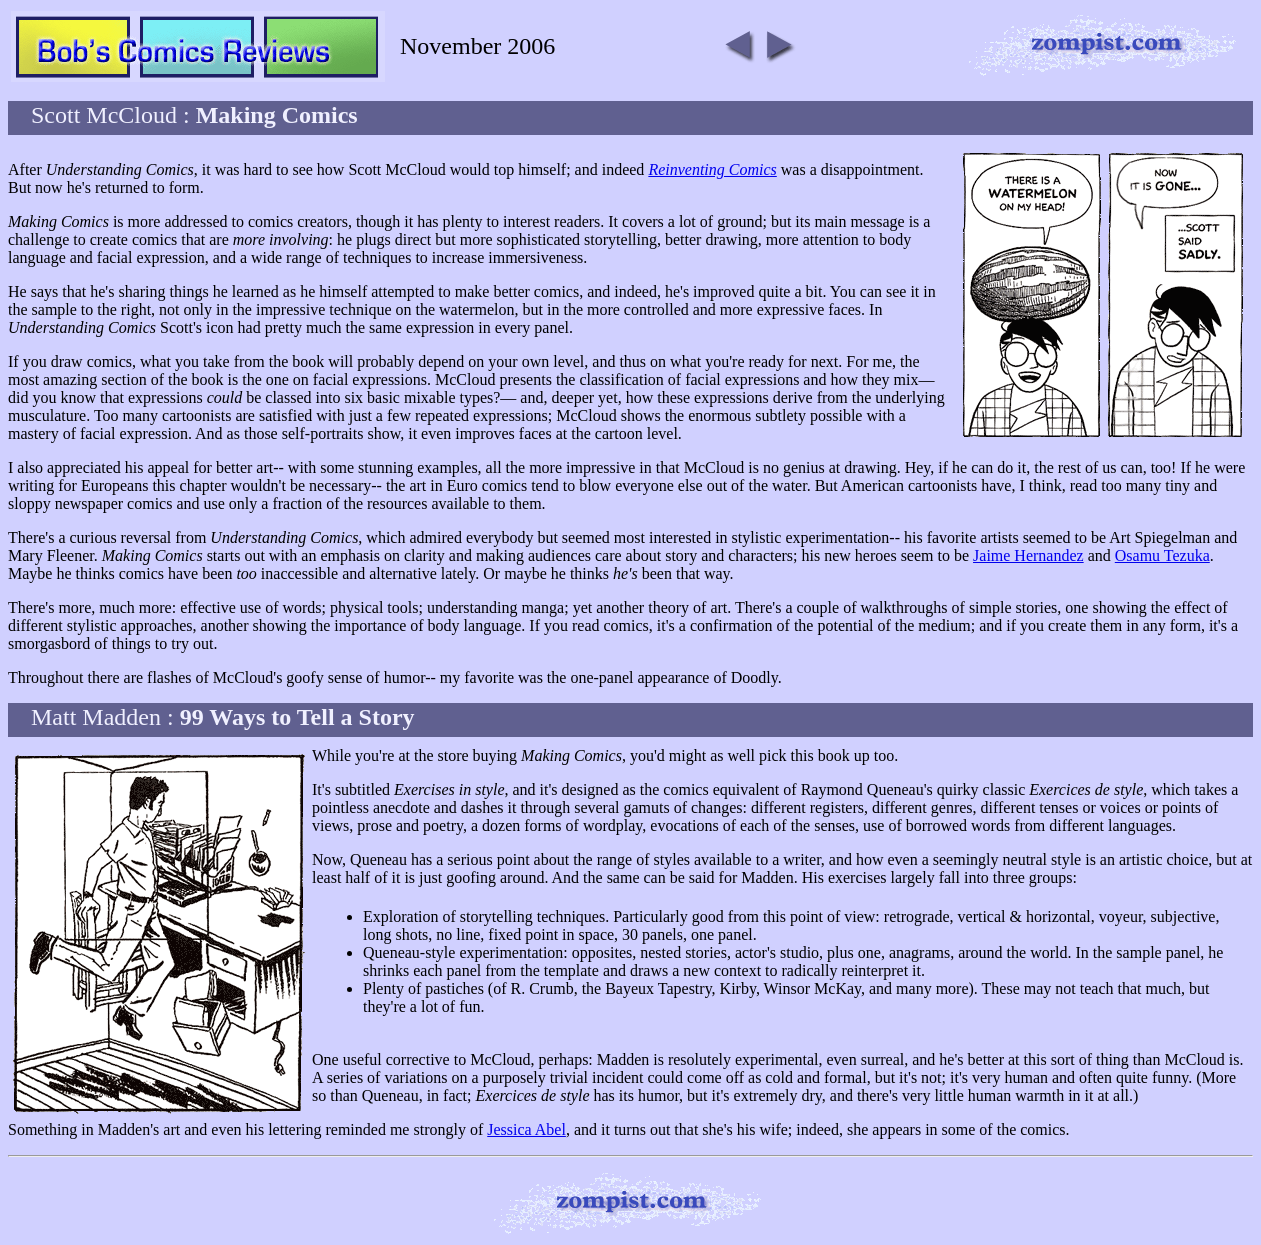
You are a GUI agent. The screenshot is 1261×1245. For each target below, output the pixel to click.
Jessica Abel (526, 1129)
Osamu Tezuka (1162, 555)
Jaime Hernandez (1028, 555)
